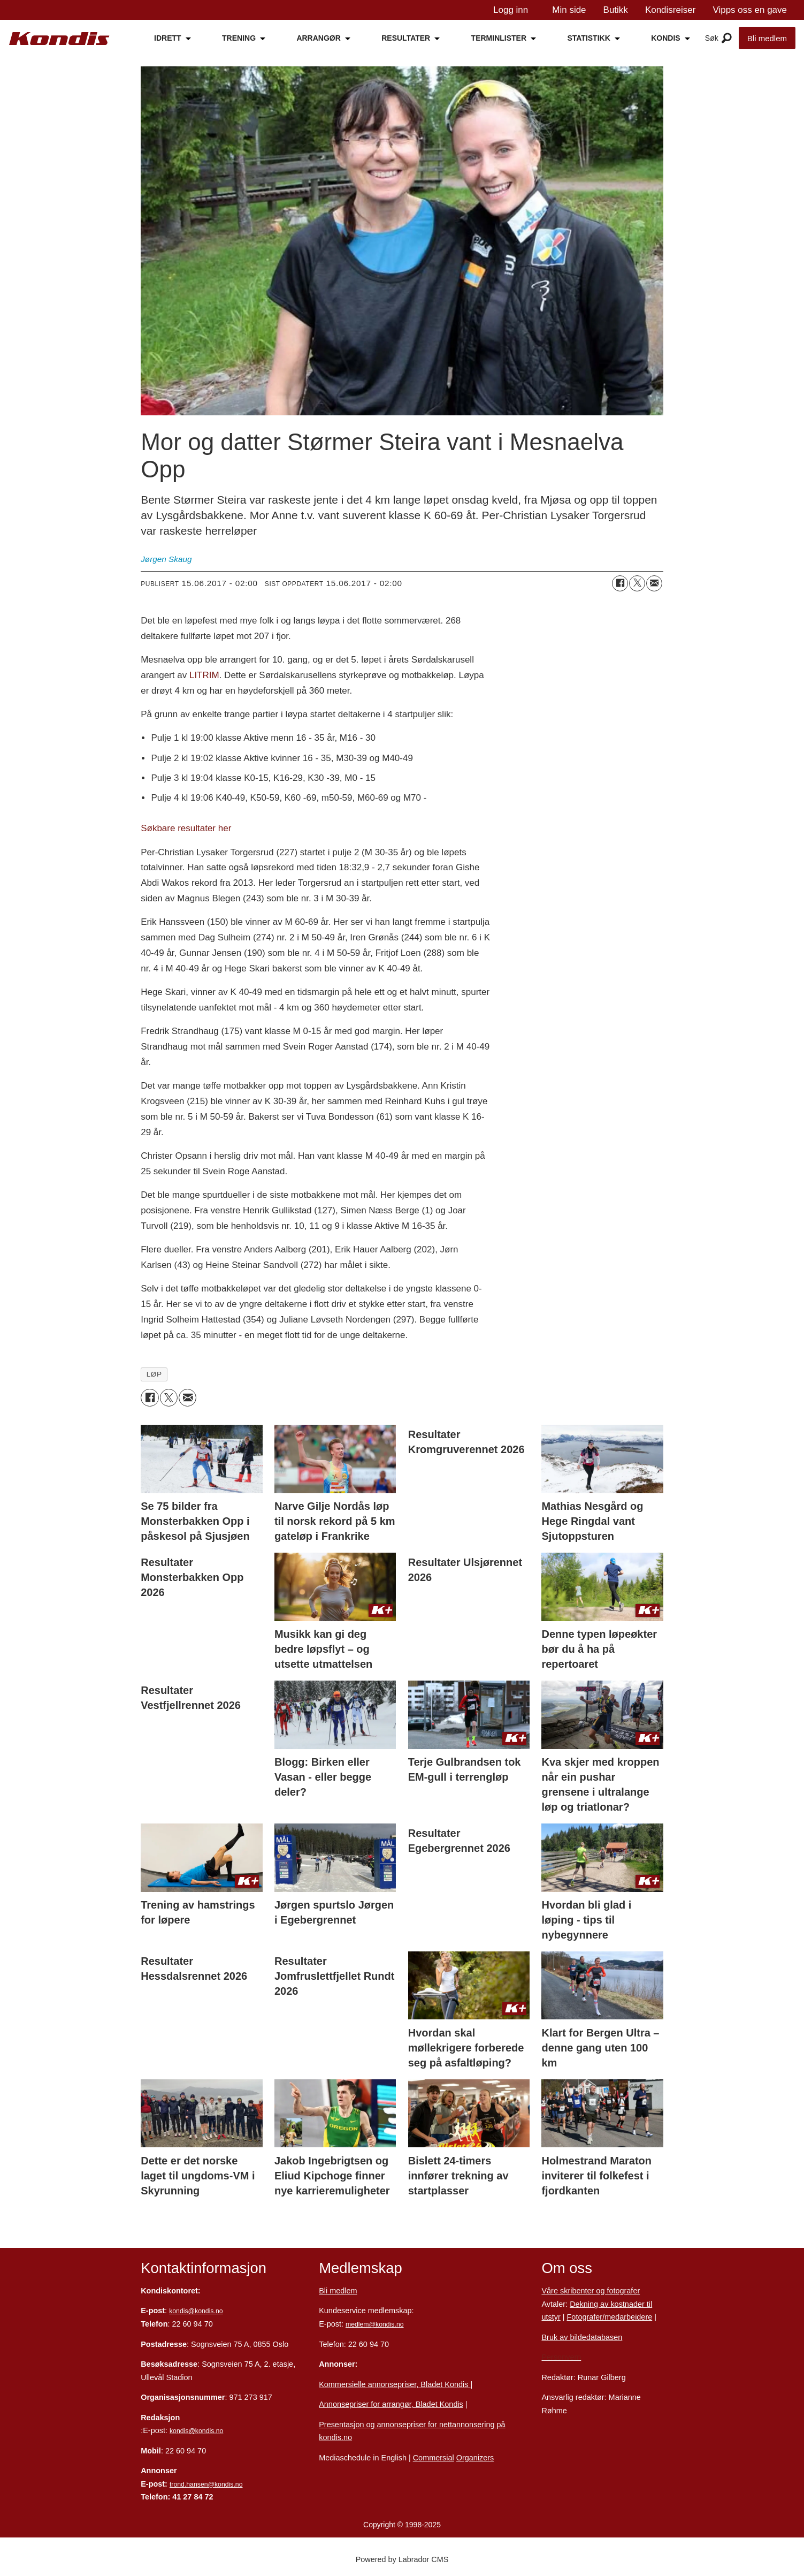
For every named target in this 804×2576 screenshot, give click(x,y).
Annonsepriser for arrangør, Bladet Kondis (391, 2404)
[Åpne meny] (726, 39)
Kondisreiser (670, 10)
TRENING (239, 38)
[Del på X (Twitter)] (637, 583)
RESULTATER (405, 38)
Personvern (561, 2357)
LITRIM (204, 675)
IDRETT (167, 38)
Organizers (475, 2457)
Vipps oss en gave (750, 10)
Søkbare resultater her (186, 828)
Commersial (433, 2457)
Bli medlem (767, 38)
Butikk (615, 10)
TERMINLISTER (498, 38)
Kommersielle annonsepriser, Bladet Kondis (394, 2384)
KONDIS (665, 38)
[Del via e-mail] (654, 583)
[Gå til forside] (59, 38)
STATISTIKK (588, 38)
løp (154, 1374)
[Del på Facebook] (620, 583)
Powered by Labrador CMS (402, 2559)
